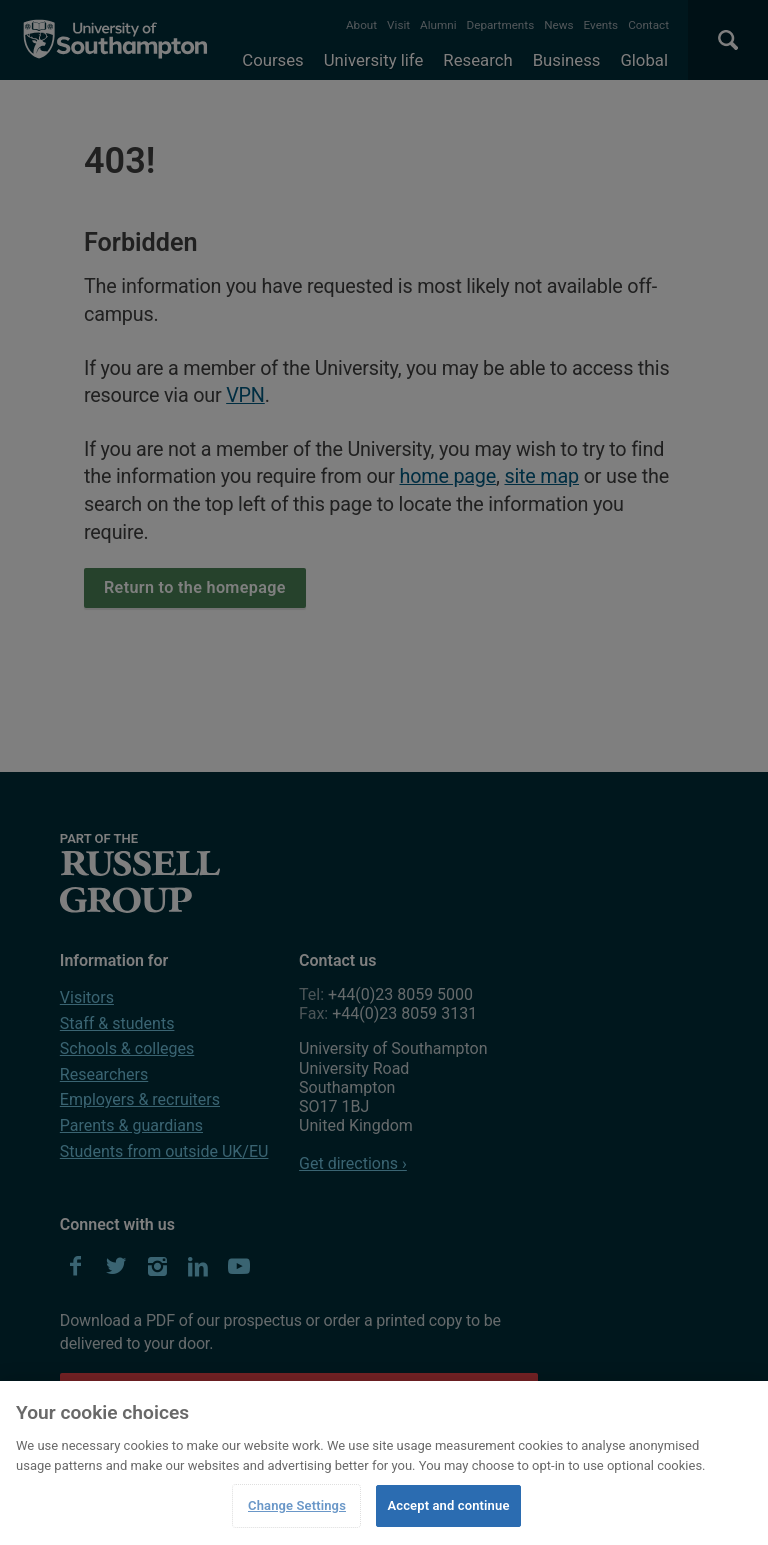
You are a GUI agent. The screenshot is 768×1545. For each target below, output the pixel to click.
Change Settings (297, 1505)
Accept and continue (448, 1505)
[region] (384, 1463)
